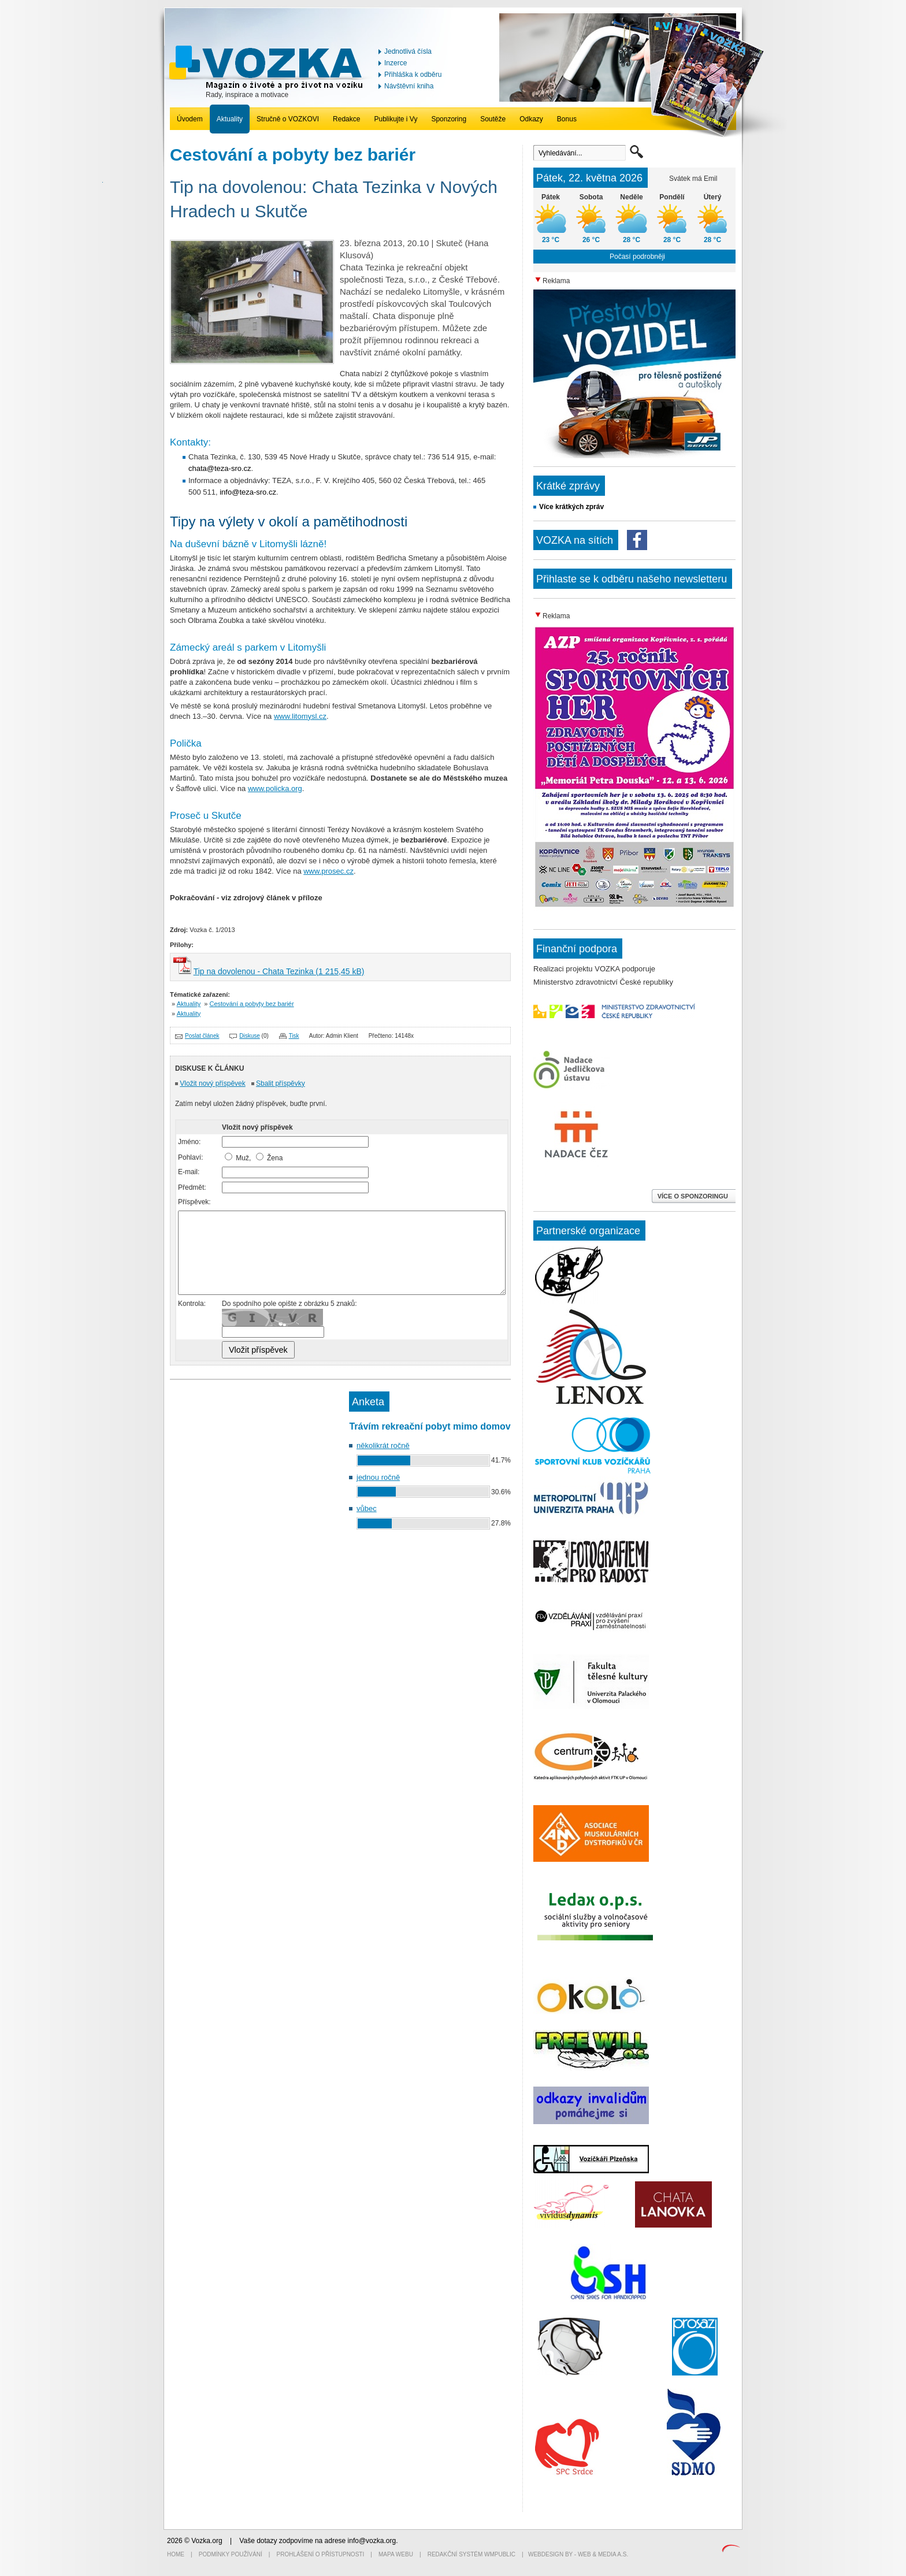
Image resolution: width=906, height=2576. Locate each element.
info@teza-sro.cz (248, 492)
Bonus (567, 119)
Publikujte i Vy (395, 119)
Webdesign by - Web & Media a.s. (578, 2554)
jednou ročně (378, 1477)
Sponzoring (448, 119)
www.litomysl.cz (300, 716)
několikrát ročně (383, 1445)
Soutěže (493, 119)
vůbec (367, 1508)
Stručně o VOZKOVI (288, 119)
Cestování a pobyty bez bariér (252, 1003)
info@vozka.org (372, 2541)
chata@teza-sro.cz (219, 468)
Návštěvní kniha (408, 86)
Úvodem (190, 119)
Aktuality (230, 119)
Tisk (294, 1036)
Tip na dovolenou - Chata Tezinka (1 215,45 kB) (279, 971)
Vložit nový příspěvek (212, 1083)
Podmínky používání (230, 2554)
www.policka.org (275, 788)
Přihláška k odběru (412, 74)
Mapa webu (395, 2554)
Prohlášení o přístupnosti (321, 2554)
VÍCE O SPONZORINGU (694, 1196)
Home (175, 2554)
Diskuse (249, 1036)
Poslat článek (202, 1036)
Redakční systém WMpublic (471, 2554)
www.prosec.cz (328, 871)
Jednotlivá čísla (408, 51)
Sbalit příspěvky (280, 1083)
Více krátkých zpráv (571, 507)
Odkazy (531, 119)
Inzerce (395, 63)
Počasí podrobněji (637, 257)
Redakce (346, 119)
